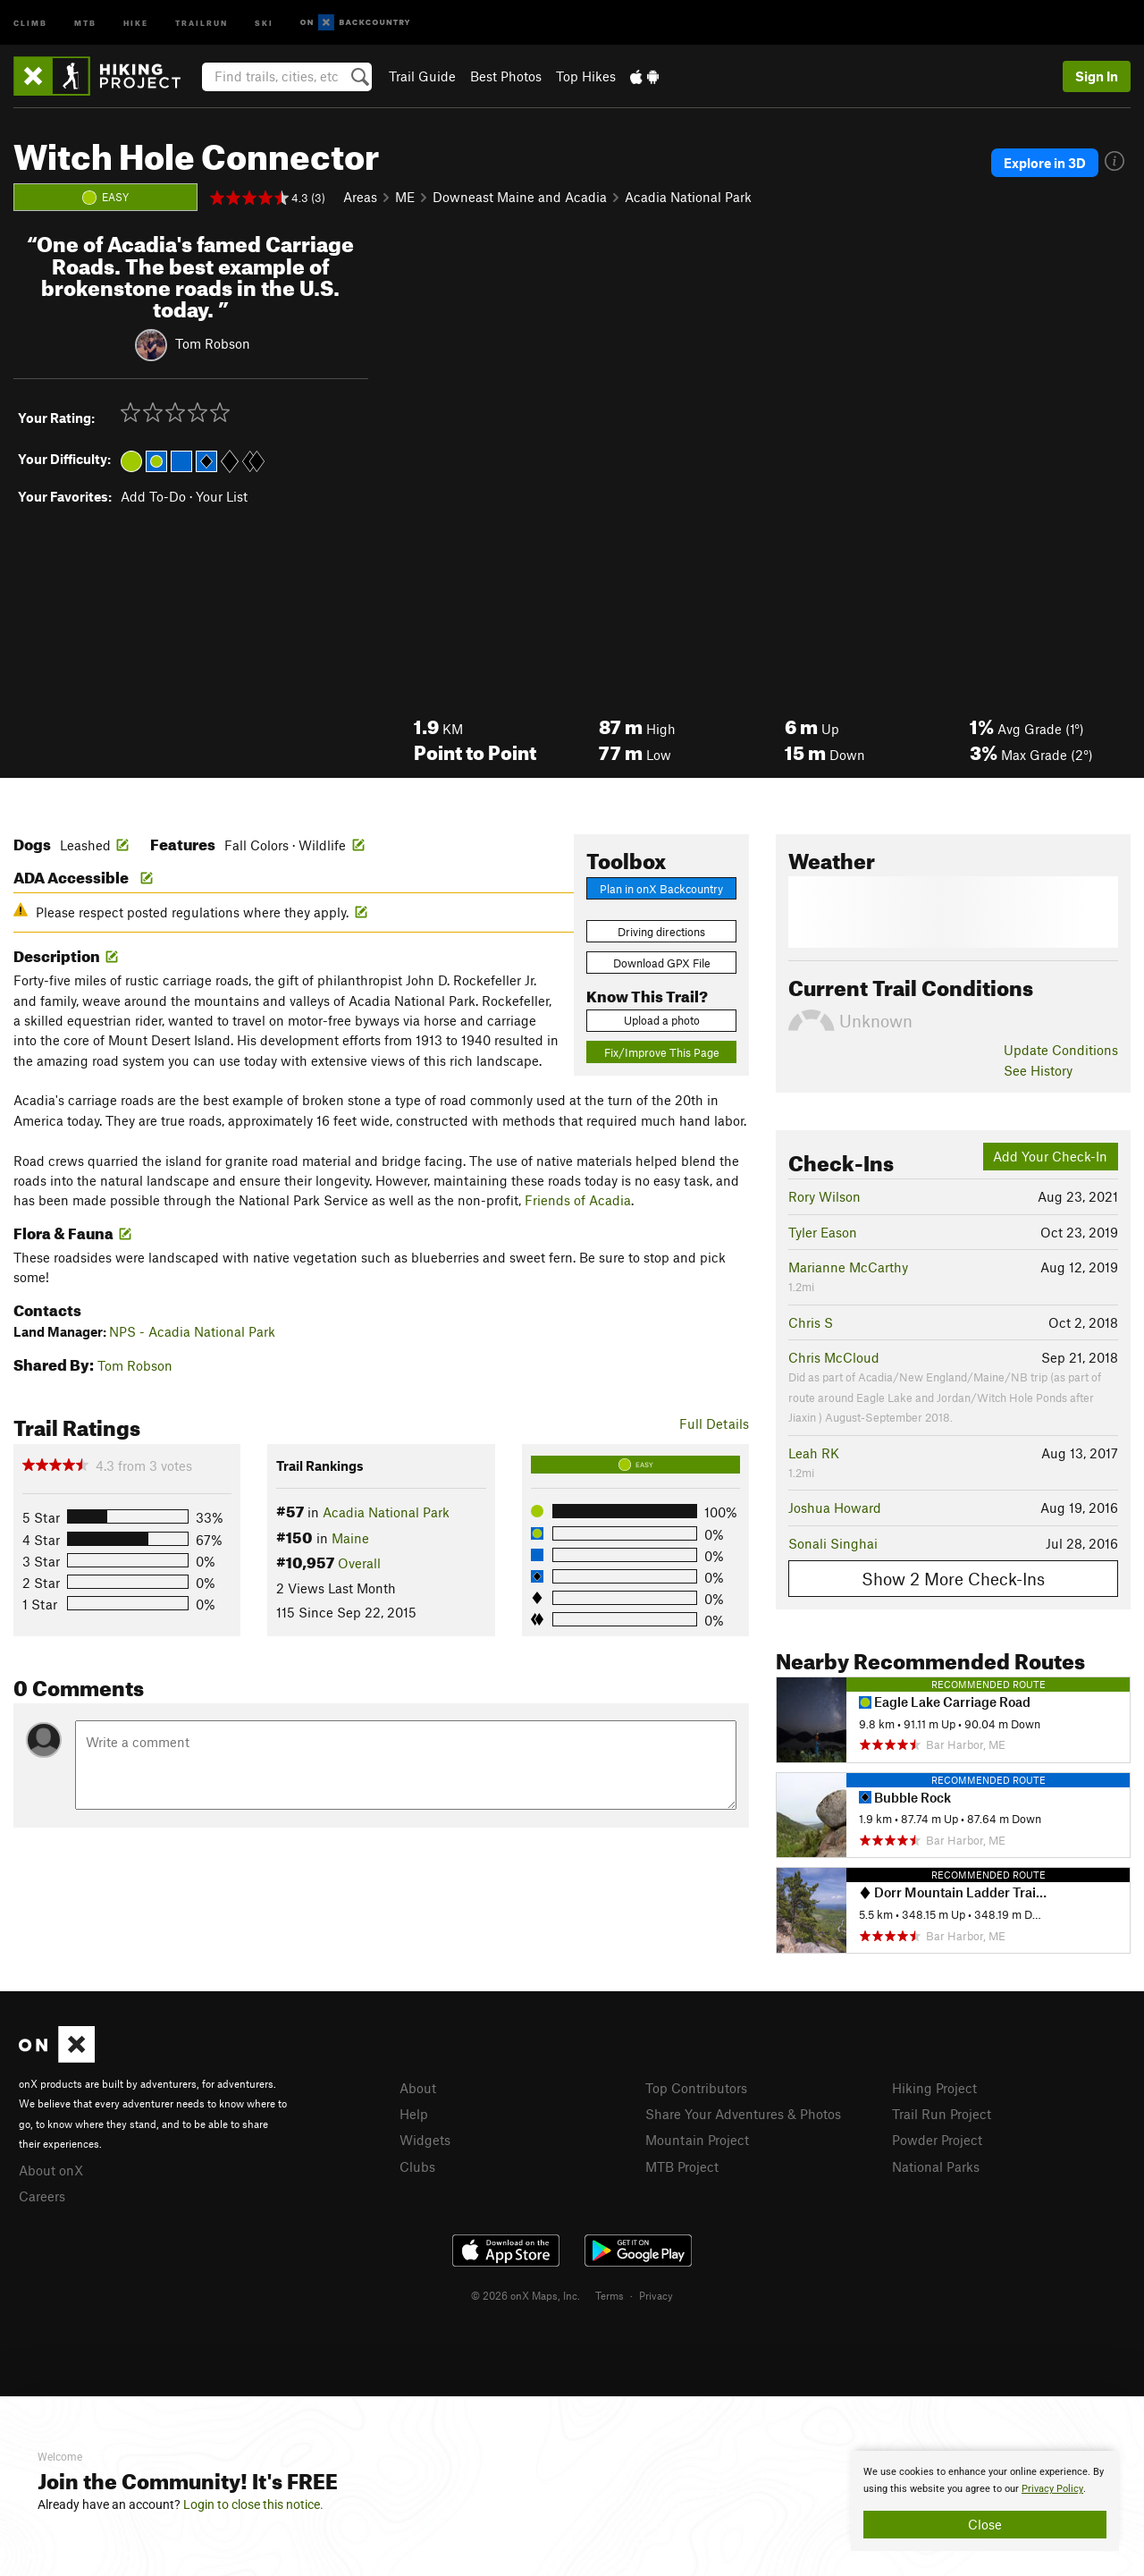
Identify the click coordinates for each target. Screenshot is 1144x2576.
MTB (85, 22)
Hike (135, 22)
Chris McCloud (833, 1357)
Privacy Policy (1052, 2489)
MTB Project (682, 2166)
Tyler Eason (822, 1232)
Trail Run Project (941, 2114)
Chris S (810, 1322)
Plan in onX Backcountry (661, 889)
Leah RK (813, 1453)
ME (405, 197)
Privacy (656, 2295)
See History (1038, 1070)
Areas (360, 197)
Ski (264, 22)
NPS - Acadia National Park (192, 1331)
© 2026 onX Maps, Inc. (525, 2295)
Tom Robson (212, 343)
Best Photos (506, 76)
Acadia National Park (688, 197)
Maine (350, 1538)
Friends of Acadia (578, 1200)
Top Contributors (696, 2088)
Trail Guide (422, 76)
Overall (359, 1563)
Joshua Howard (834, 1507)
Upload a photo (662, 1020)
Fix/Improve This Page (661, 1052)
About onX (51, 2170)
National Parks (936, 2166)
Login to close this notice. (253, 2504)
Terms (609, 2295)
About (418, 2088)
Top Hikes (586, 76)
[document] (984, 2500)
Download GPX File (662, 963)
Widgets (425, 2140)
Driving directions (661, 932)
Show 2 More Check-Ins (953, 1578)
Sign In (1096, 76)
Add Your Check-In (1050, 1156)
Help (414, 2114)
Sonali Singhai (833, 1543)
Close (985, 2524)
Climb (30, 22)
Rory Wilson (824, 1196)
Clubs (417, 2166)
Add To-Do (153, 496)
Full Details (714, 1423)
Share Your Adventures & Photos (743, 2114)
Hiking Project (934, 2088)
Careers (42, 2196)
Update (1061, 1050)
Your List (222, 496)
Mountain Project (697, 2140)
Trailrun (201, 22)
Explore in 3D (1045, 163)
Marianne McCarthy (848, 1267)
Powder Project (937, 2140)
